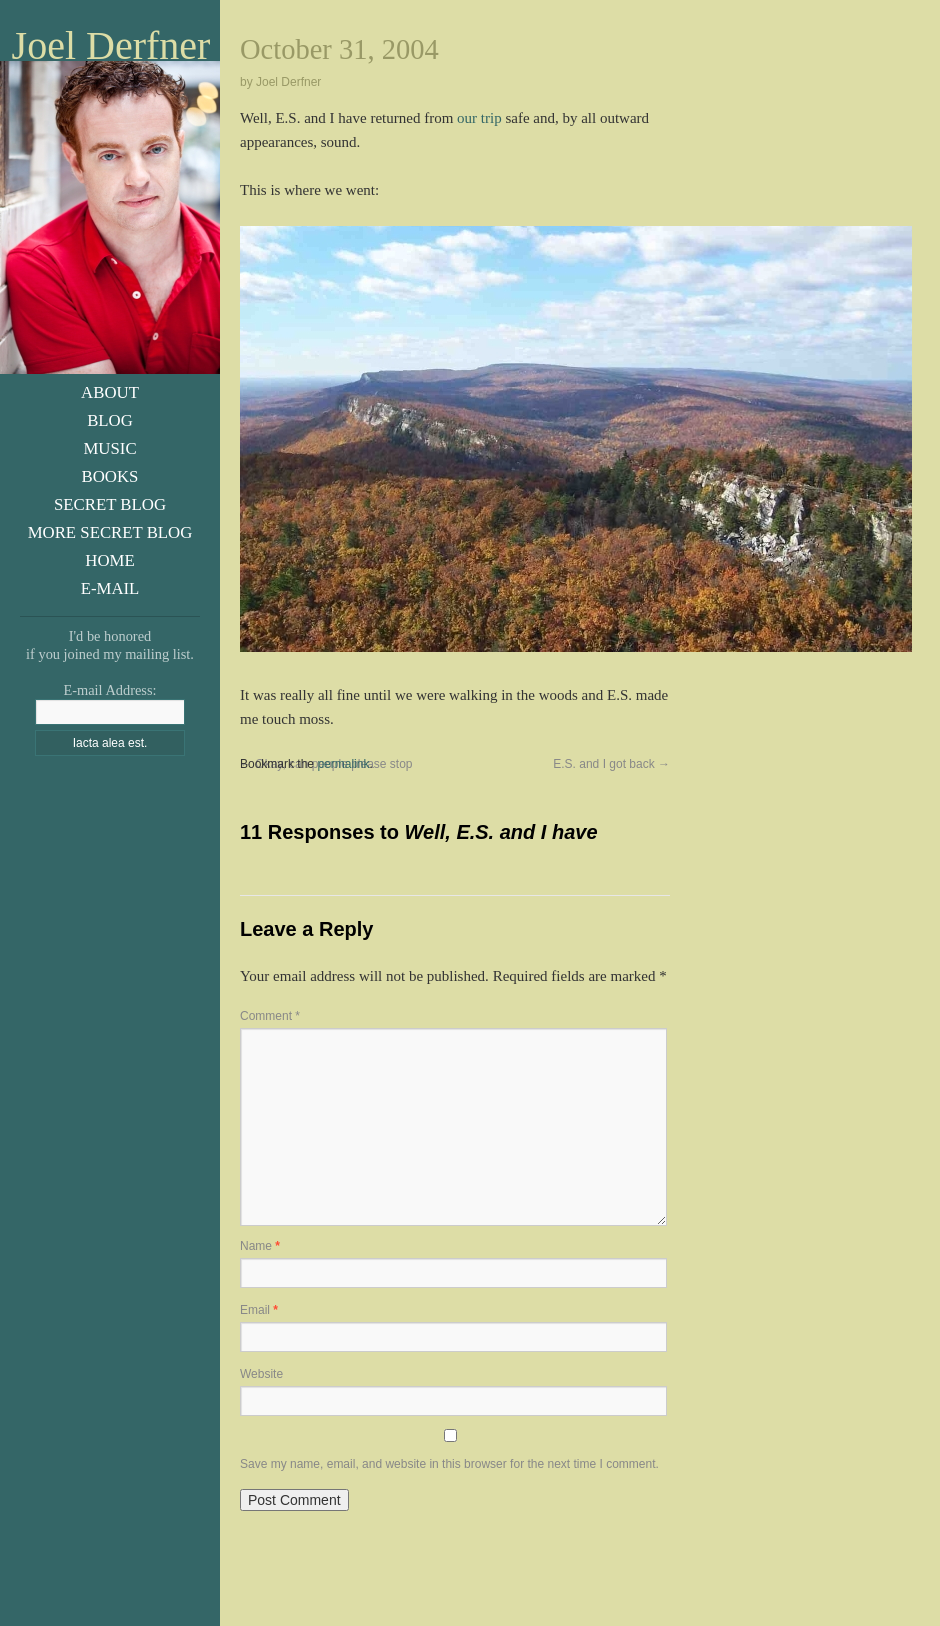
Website (261, 1374)
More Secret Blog (110, 532)
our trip (479, 118)
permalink (343, 764)
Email (259, 1310)
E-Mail (110, 588)
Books (110, 476)
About (110, 392)
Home (109, 560)
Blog (110, 420)
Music (109, 448)
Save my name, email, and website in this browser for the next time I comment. (449, 1464)
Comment (270, 1016)
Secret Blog (110, 504)
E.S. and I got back (611, 764)
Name (260, 1246)
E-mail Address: (109, 690)
